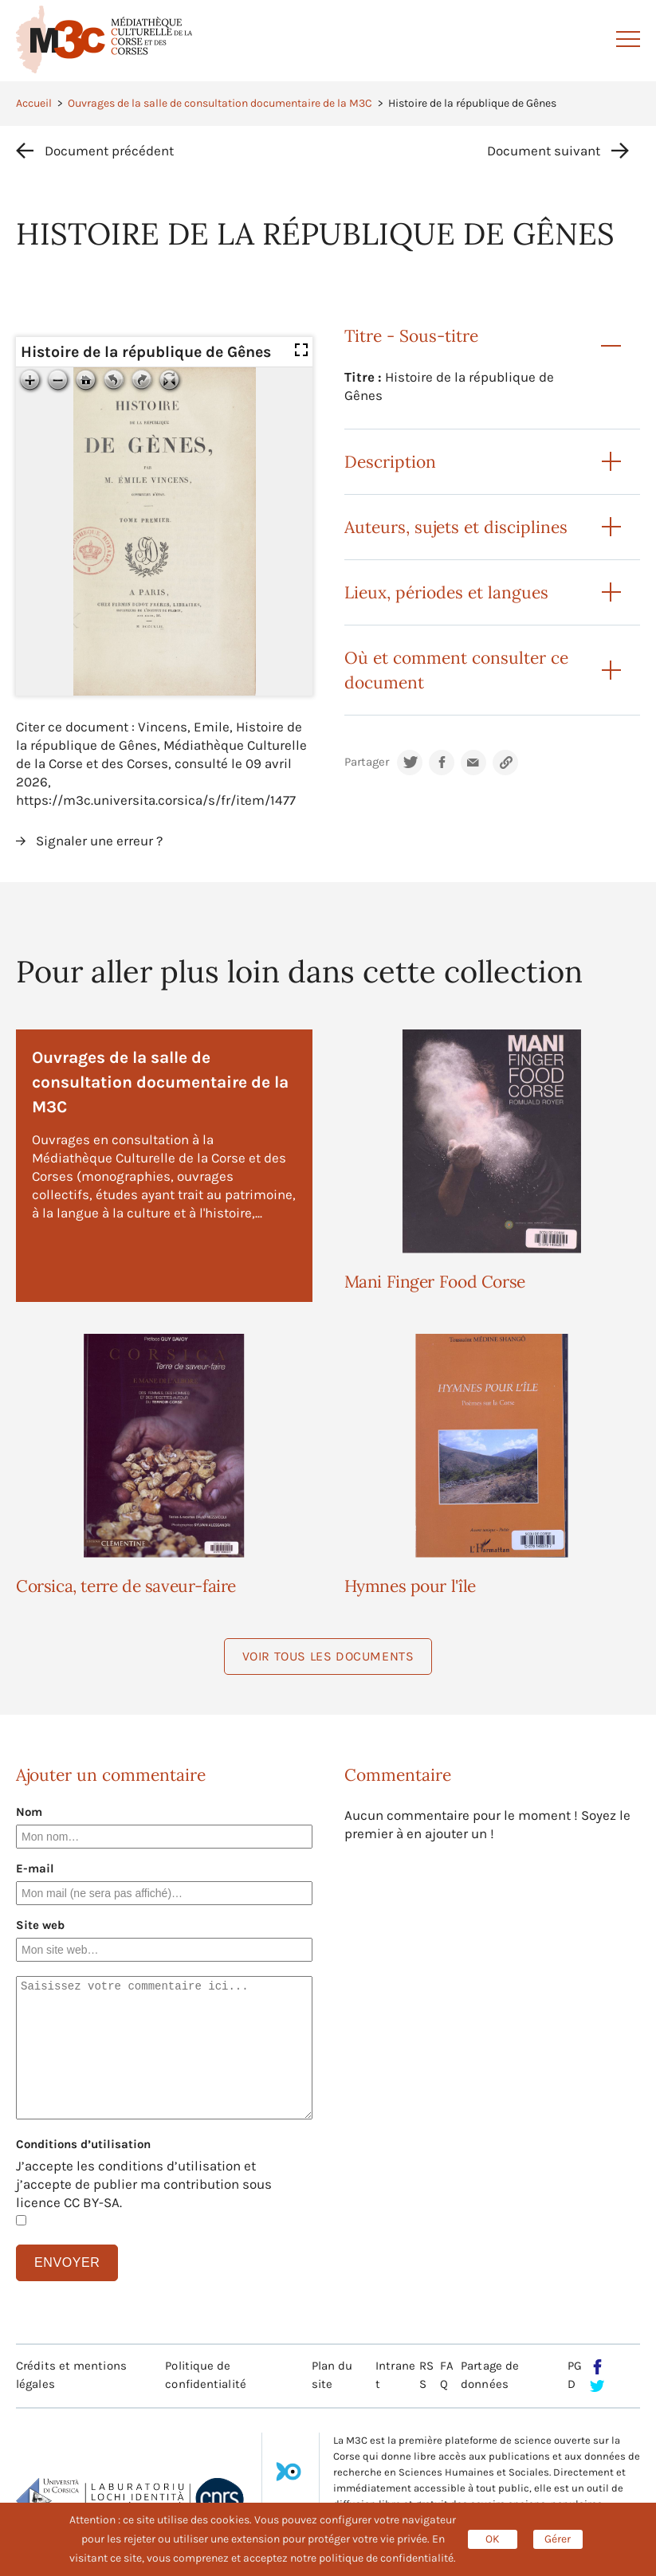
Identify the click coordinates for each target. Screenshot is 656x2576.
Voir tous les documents (328, 1656)
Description (390, 461)
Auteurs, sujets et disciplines (456, 527)
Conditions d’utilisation (83, 2144)
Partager (366, 762)
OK (492, 2539)
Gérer (557, 2539)
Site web (40, 1925)
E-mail (35, 1868)
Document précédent (109, 151)
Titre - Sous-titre (411, 336)
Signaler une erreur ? (99, 841)
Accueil (34, 103)
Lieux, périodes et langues (446, 592)
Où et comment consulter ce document (456, 670)
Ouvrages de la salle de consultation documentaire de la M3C (220, 103)
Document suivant (543, 151)
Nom (29, 1812)
